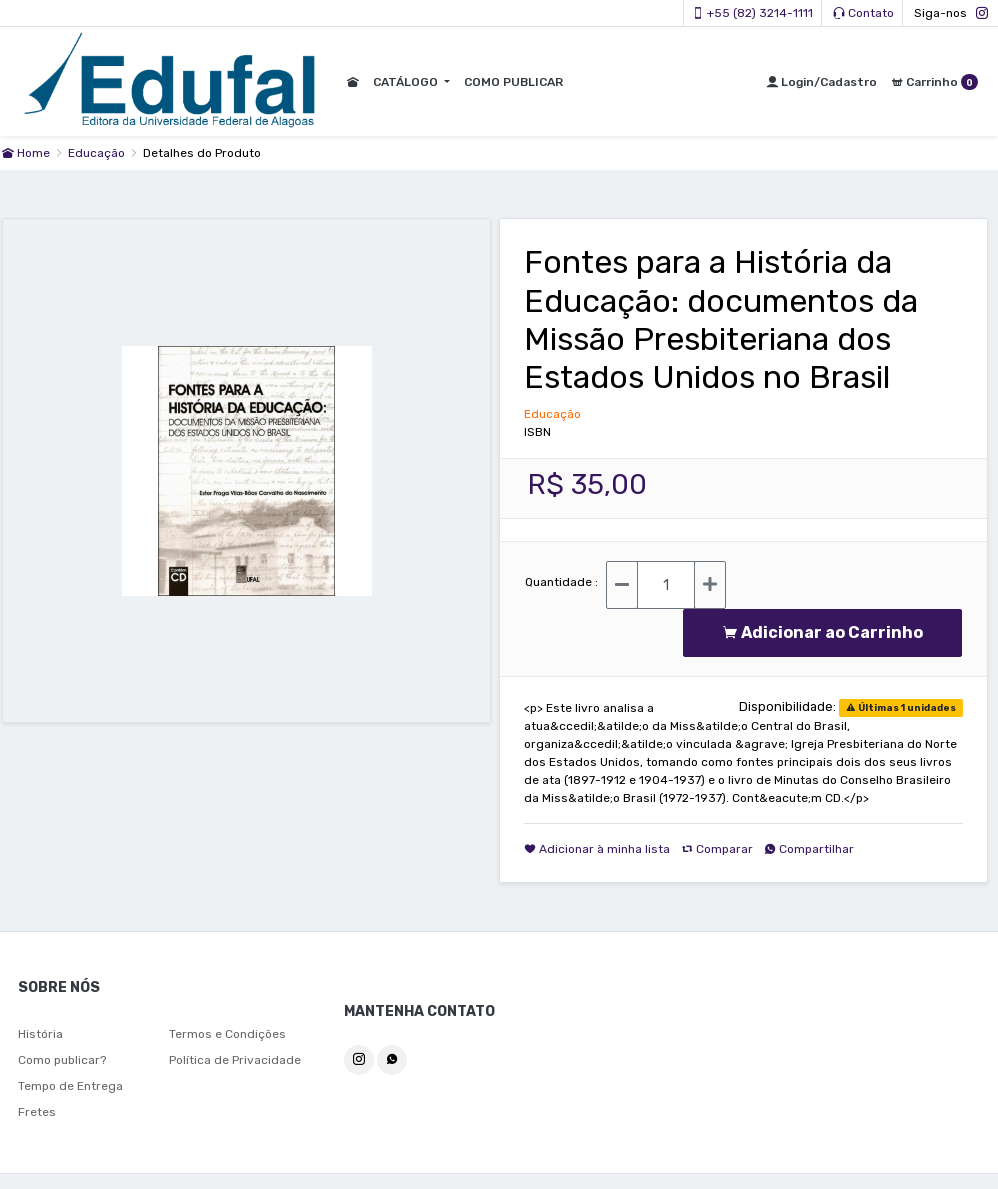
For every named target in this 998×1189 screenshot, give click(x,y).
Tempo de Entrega (70, 1086)
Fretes (37, 1112)
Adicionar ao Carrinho (822, 632)
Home (26, 153)
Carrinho (934, 82)
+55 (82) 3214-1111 (752, 13)
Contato (863, 13)
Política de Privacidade (235, 1060)
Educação (98, 153)
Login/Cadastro (821, 82)
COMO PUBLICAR (511, 82)
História (40, 1034)
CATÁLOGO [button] (405, 82)
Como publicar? (62, 1060)
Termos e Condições (227, 1034)
